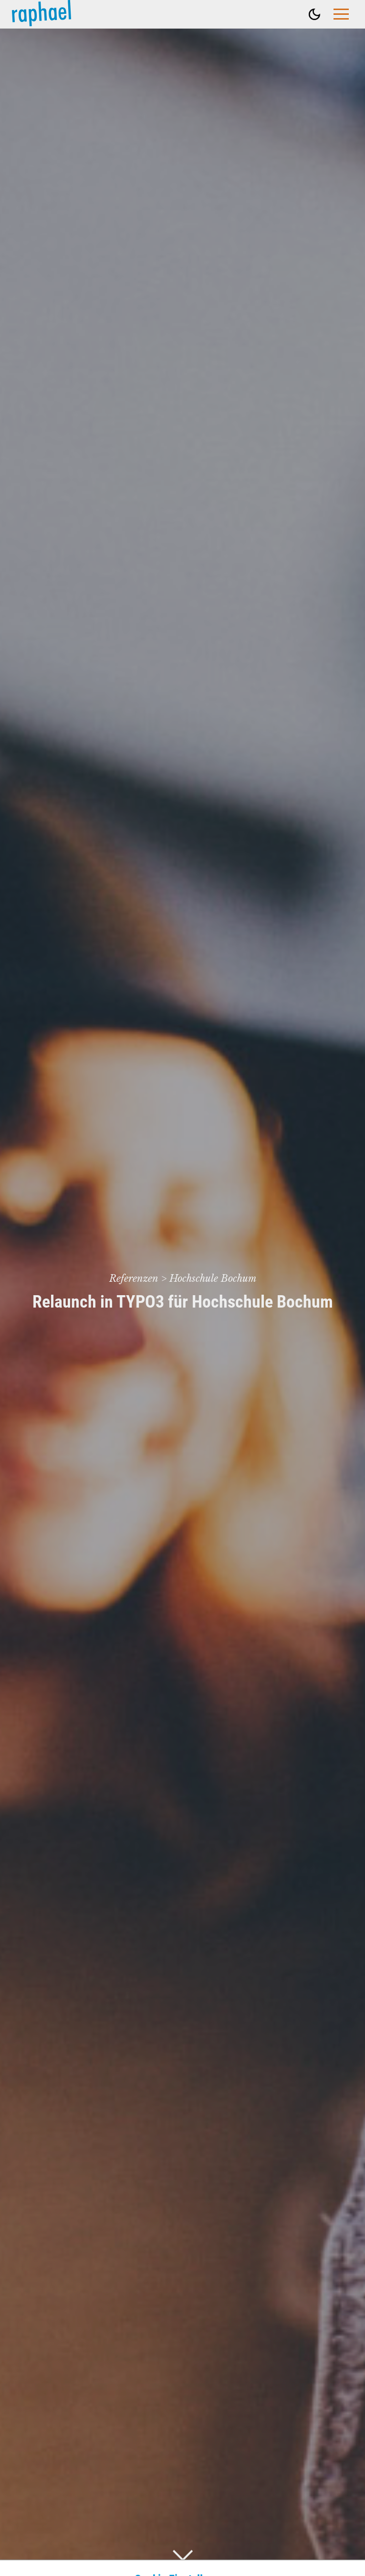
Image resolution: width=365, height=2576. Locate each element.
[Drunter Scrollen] (183, 2554)
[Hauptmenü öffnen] (341, 14)
